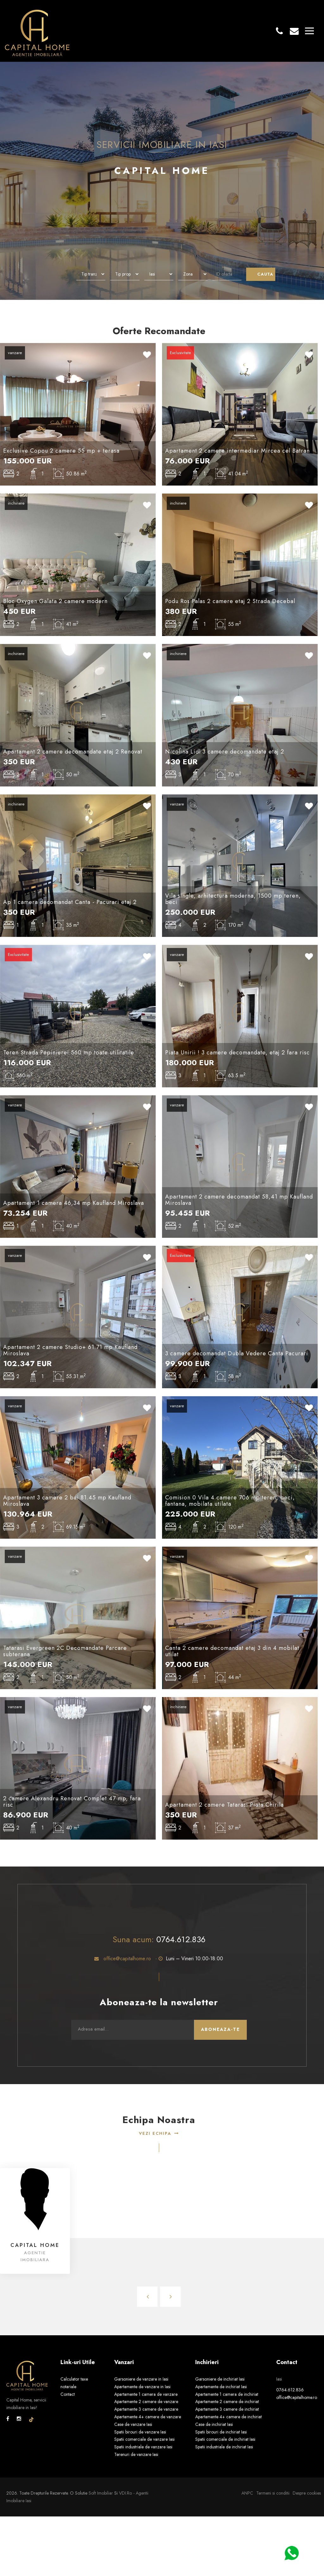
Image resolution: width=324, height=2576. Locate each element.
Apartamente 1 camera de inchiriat (226, 2394)
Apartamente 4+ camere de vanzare (147, 2417)
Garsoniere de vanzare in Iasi (141, 2379)
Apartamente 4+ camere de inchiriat (228, 2417)
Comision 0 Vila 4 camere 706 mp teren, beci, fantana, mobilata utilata (230, 1500)
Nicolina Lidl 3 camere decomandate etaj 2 (224, 751)
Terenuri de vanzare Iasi (136, 2454)
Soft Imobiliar (101, 2493)
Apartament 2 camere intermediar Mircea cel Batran (237, 451)
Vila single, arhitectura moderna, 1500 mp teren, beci (233, 899)
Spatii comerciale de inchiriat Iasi (225, 2439)
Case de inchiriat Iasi (214, 2424)
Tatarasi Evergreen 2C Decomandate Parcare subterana (65, 1651)
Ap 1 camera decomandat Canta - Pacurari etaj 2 (70, 902)
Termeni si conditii (273, 2493)
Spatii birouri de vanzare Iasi (140, 2432)
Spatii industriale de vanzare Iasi (143, 2447)
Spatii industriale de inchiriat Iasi (224, 2447)
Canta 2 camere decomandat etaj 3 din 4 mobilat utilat (232, 1651)
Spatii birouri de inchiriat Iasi (221, 2432)
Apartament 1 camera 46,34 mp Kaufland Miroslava (73, 1203)
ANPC (247, 2493)
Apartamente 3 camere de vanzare (146, 2409)
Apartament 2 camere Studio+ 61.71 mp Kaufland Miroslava (70, 1350)
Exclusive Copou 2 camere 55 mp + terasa (61, 451)
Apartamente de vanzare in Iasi (142, 2386)
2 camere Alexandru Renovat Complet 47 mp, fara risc (72, 1801)
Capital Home (34, 2245)
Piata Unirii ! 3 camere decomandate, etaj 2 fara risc (237, 1052)
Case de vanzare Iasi (133, 2424)
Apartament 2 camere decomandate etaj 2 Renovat (72, 751)
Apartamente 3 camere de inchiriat (227, 2409)
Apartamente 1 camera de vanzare (146, 2394)
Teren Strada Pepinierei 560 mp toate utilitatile (68, 1052)
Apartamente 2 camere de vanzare (146, 2401)
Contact (67, 2394)
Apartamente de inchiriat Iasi (221, 2386)
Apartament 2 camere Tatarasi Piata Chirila (224, 1805)
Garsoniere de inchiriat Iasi (220, 2379)
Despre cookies (307, 2493)
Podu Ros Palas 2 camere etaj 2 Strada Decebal (230, 601)
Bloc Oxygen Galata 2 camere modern (55, 601)
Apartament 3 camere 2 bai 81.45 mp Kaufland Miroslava (67, 1500)
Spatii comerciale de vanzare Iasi (144, 2439)
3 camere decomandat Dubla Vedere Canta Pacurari (236, 1353)
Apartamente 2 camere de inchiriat (227, 2401)
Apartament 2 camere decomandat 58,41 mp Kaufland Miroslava (239, 1200)
